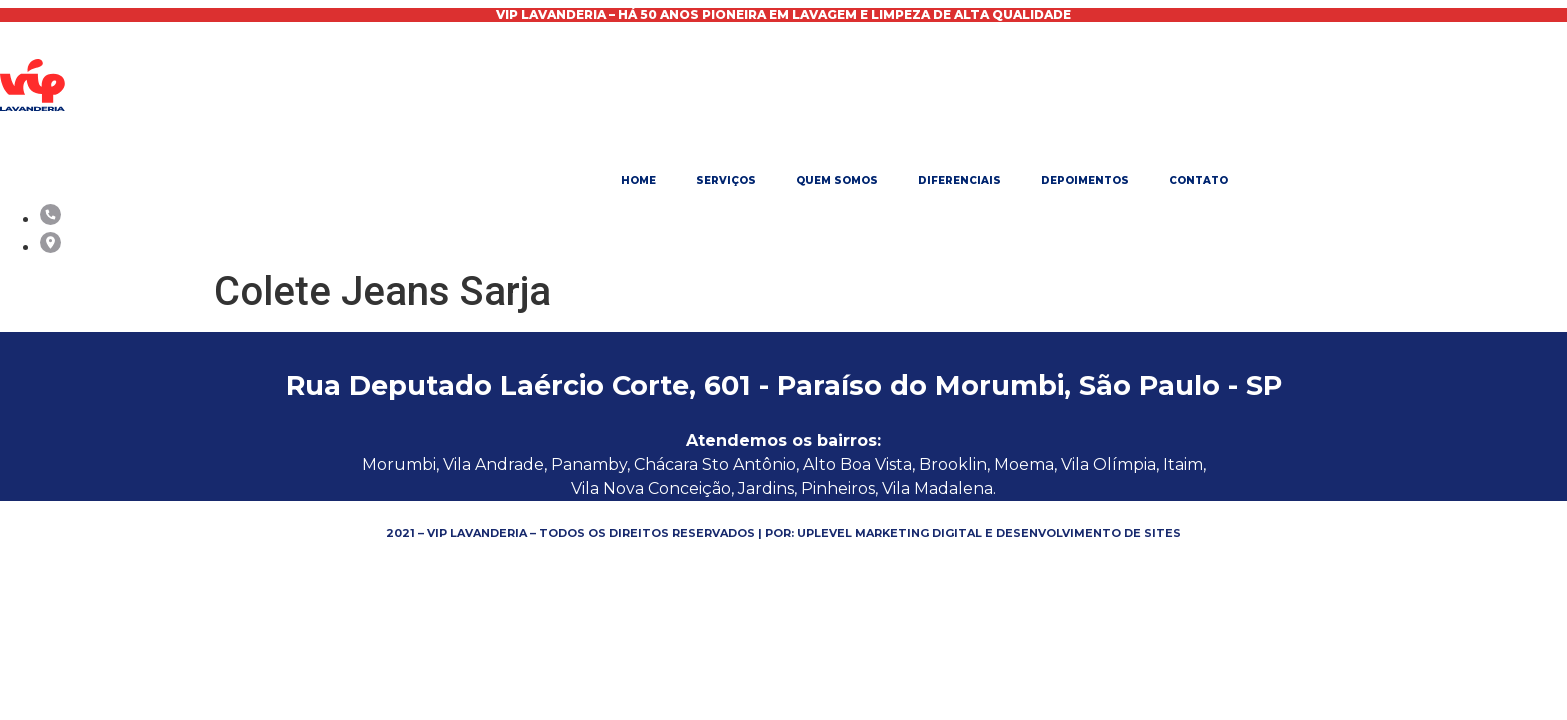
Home (638, 180)
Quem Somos (837, 180)
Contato (1198, 180)
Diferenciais (959, 180)
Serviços (726, 180)
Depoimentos (1085, 180)
